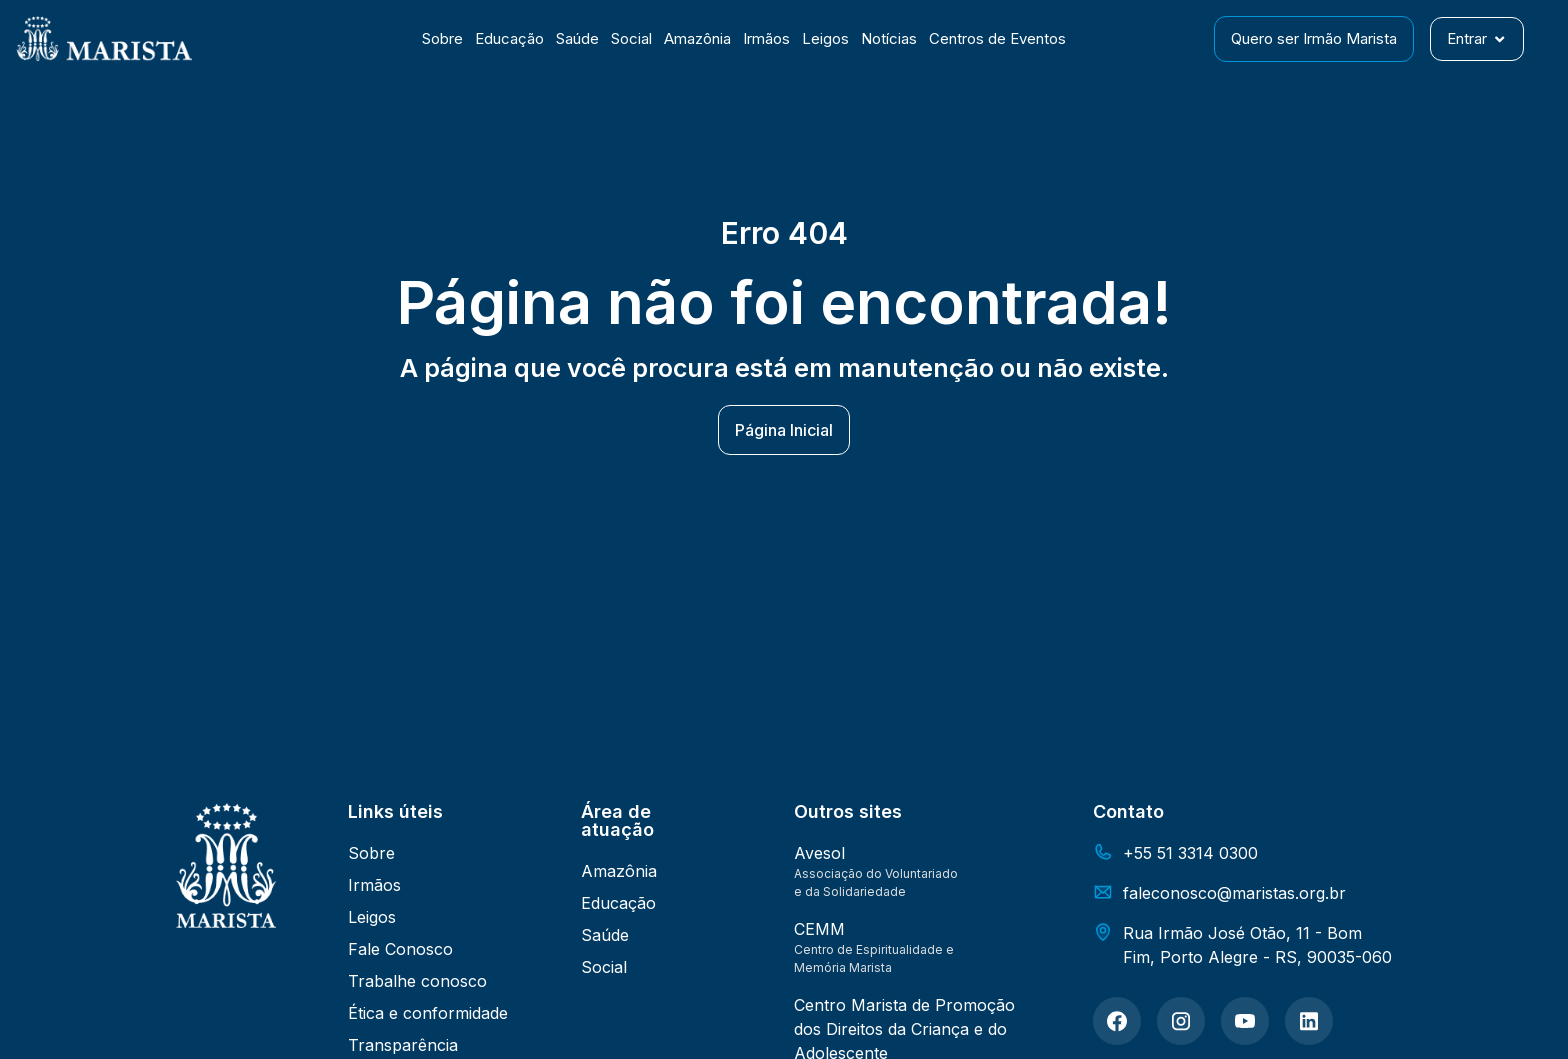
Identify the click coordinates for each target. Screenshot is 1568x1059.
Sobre (442, 38)
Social (631, 38)
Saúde (577, 38)
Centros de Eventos (997, 38)
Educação (509, 38)
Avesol (819, 853)
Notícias (889, 38)
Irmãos (766, 38)
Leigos (825, 38)
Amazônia (697, 38)
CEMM (819, 929)
